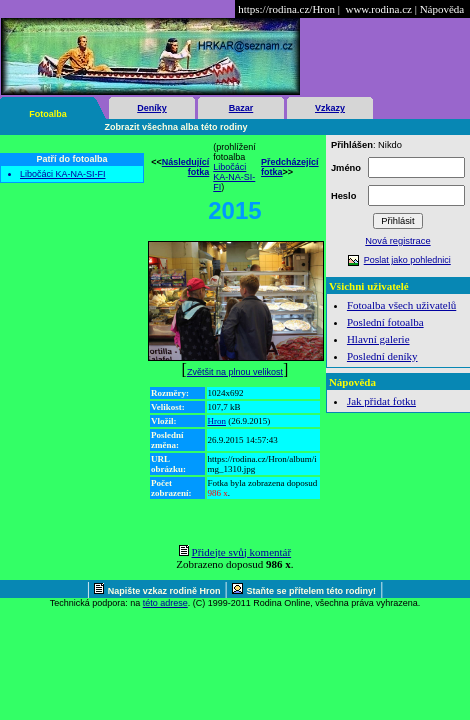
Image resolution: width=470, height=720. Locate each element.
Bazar (241, 108)
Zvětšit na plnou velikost (235, 372)
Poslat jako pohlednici (407, 260)
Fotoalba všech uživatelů (401, 305)
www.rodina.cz (378, 9)
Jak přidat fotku (381, 401)
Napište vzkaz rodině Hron (164, 591)
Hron (217, 421)
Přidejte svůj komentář (242, 552)
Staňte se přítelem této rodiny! (312, 591)
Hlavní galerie (378, 339)
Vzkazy (330, 108)
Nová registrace (397, 241)
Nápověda (442, 9)
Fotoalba (48, 114)
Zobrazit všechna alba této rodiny (176, 127)
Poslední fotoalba (385, 322)
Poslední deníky (382, 356)
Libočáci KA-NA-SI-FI (63, 174)
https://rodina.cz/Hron (286, 9)
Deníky (152, 108)
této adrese (165, 603)
